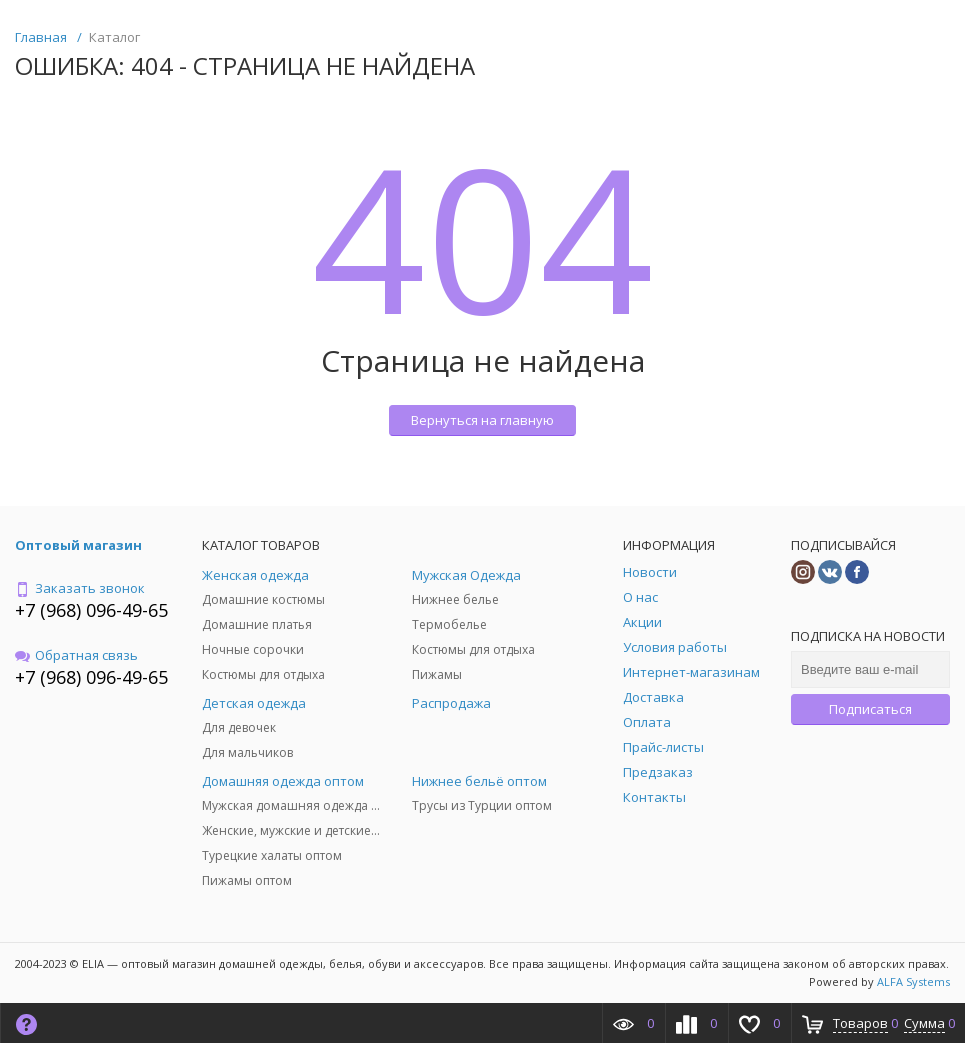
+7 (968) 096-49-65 (91, 610)
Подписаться (870, 709)
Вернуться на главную (482, 420)
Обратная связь (76, 655)
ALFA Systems (913, 981)
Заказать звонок (80, 588)
